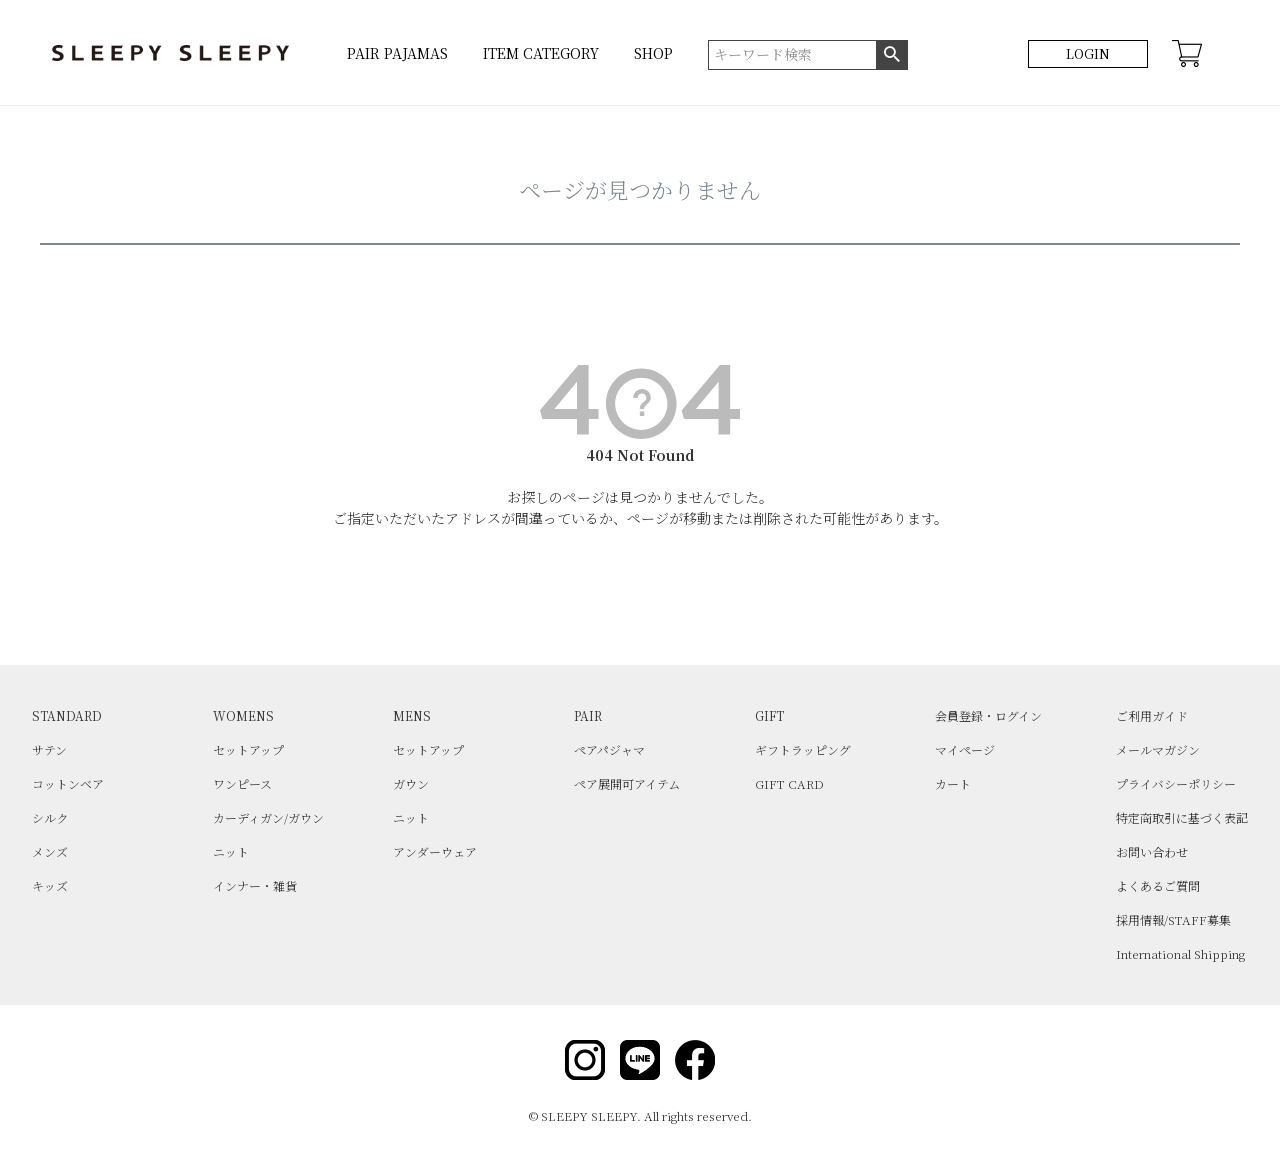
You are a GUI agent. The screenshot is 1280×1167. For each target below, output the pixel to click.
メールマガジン (1158, 749)
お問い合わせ (1152, 851)
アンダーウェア (435, 851)
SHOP (653, 53)
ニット (231, 851)
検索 (891, 55)
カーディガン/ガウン (268, 817)
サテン (49, 749)
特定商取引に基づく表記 (1182, 817)
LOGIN (1088, 53)
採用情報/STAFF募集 (1173, 919)
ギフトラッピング (803, 749)
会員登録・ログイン (988, 715)
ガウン (411, 783)
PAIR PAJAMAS (397, 53)
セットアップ (248, 749)
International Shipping (1180, 953)
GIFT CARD (789, 783)
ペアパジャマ (609, 749)
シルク (50, 817)
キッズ (50, 885)
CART (1187, 53)
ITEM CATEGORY (541, 53)
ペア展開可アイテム (627, 783)
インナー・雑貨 (255, 885)
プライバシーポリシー (1176, 783)
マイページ (965, 749)
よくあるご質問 (1158, 885)
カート (953, 783)
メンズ (50, 851)
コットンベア (68, 783)
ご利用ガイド (1152, 715)
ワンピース (242, 783)
